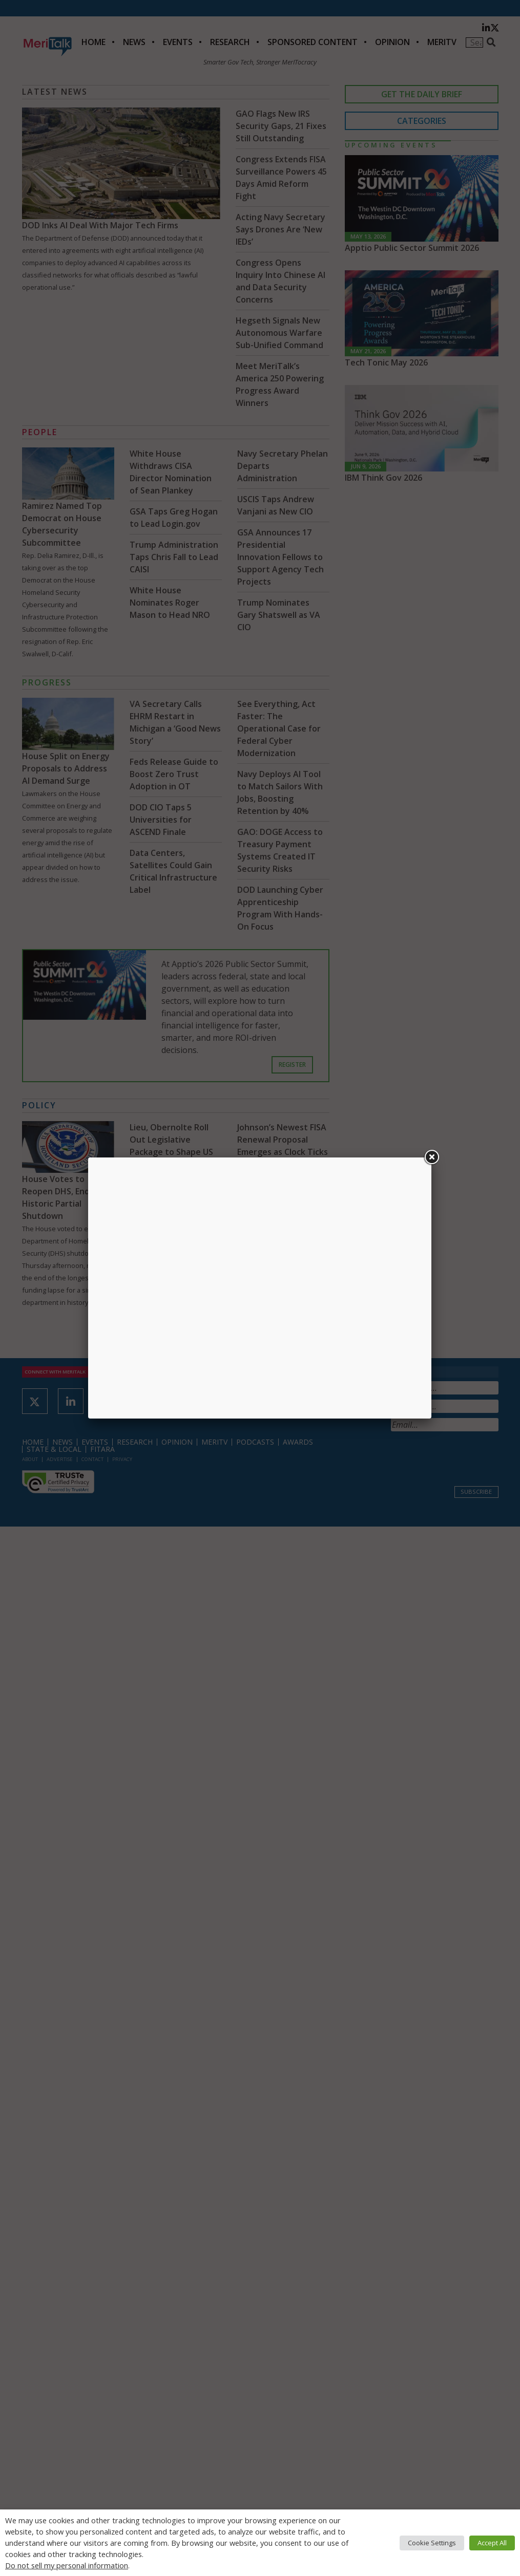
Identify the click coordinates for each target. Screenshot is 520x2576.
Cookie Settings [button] (432, 2542)
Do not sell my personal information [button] (66, 2565)
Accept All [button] (492, 2542)
